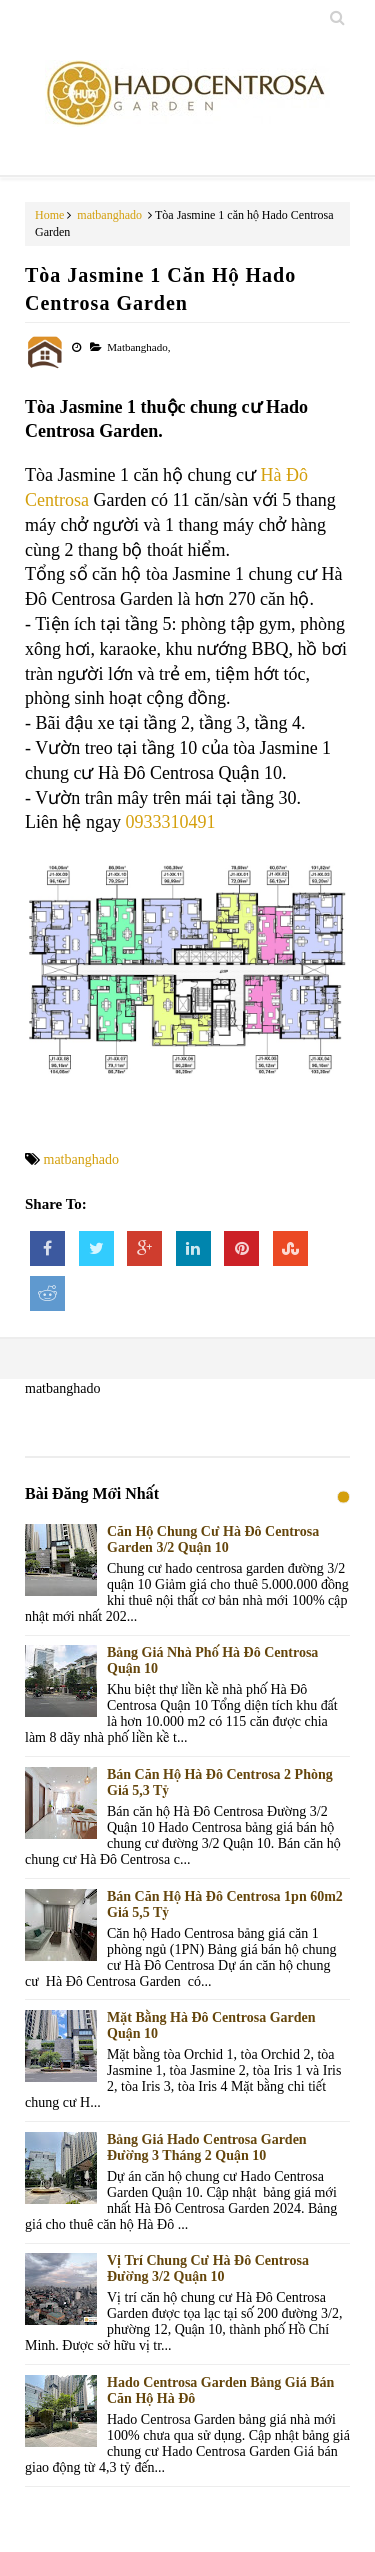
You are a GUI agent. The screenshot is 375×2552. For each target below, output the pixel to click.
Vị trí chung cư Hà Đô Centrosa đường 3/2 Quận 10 (208, 2268)
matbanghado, (138, 347)
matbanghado (109, 215)
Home (49, 215)
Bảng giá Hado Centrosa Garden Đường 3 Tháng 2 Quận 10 (207, 2147)
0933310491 (170, 822)
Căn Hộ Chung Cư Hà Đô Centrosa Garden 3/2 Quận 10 (213, 1539)
